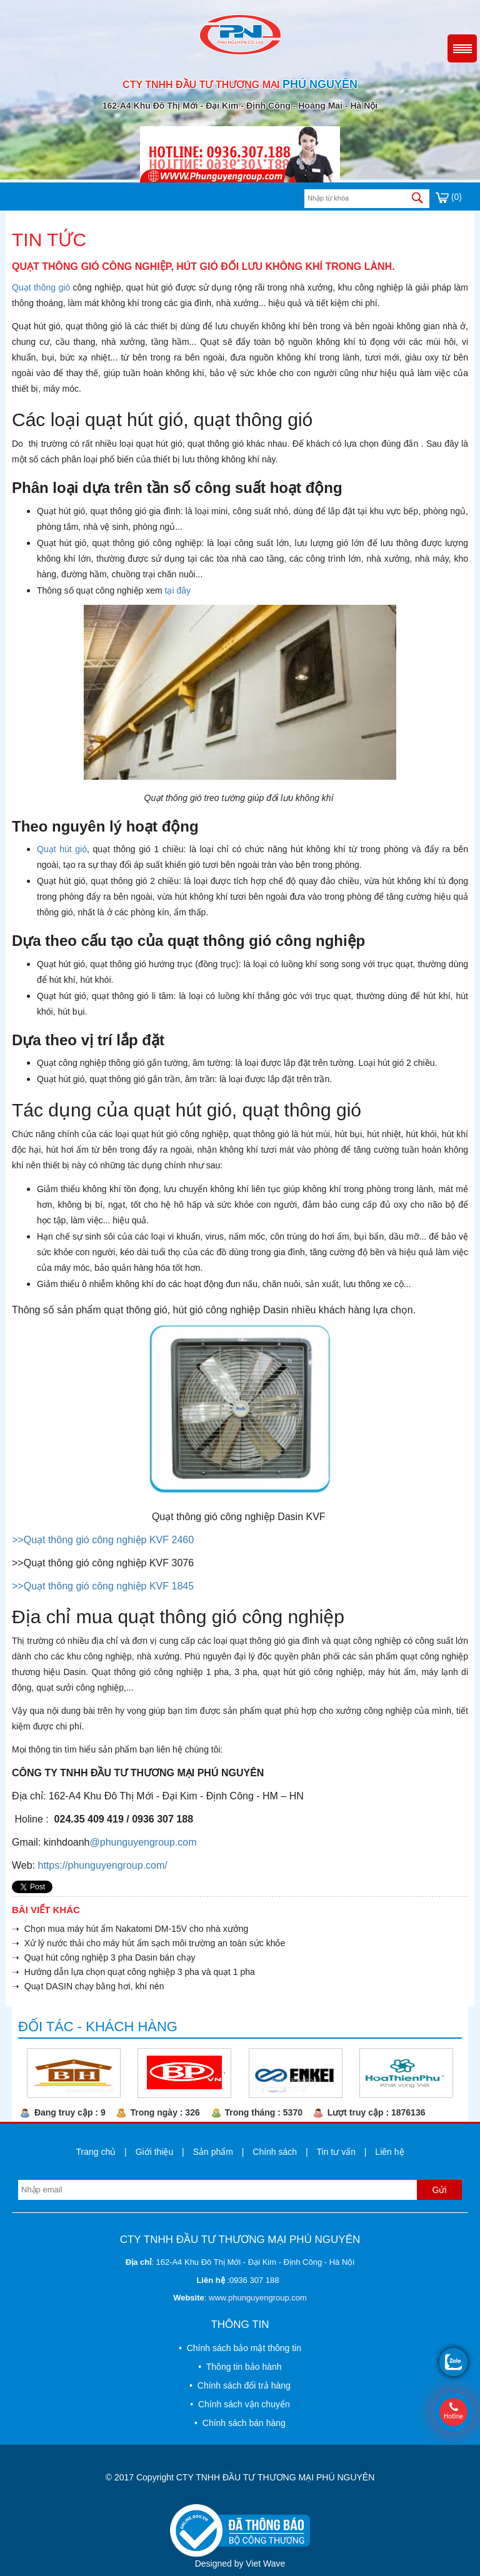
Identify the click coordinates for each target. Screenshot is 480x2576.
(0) (449, 197)
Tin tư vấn (336, 2152)
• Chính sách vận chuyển (239, 2404)
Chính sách (274, 2152)
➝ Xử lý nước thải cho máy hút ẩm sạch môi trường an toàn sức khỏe (148, 1943)
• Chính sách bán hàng (240, 2423)
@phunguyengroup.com (143, 1842)
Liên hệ (389, 2152)
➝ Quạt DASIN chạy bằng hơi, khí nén (88, 1986)
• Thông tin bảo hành (239, 2367)
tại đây (178, 590)
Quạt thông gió (41, 287)
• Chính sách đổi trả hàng (240, 2385)
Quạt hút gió (62, 849)
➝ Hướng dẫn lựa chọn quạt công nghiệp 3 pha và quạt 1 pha (133, 1972)
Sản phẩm (213, 2152)
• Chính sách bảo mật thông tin (240, 2348)
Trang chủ (96, 2152)
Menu (462, 48)
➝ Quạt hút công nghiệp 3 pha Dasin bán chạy (104, 1957)
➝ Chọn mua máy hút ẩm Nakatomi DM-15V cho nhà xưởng (130, 1929)
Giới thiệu (155, 2152)
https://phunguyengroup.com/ (103, 1865)
